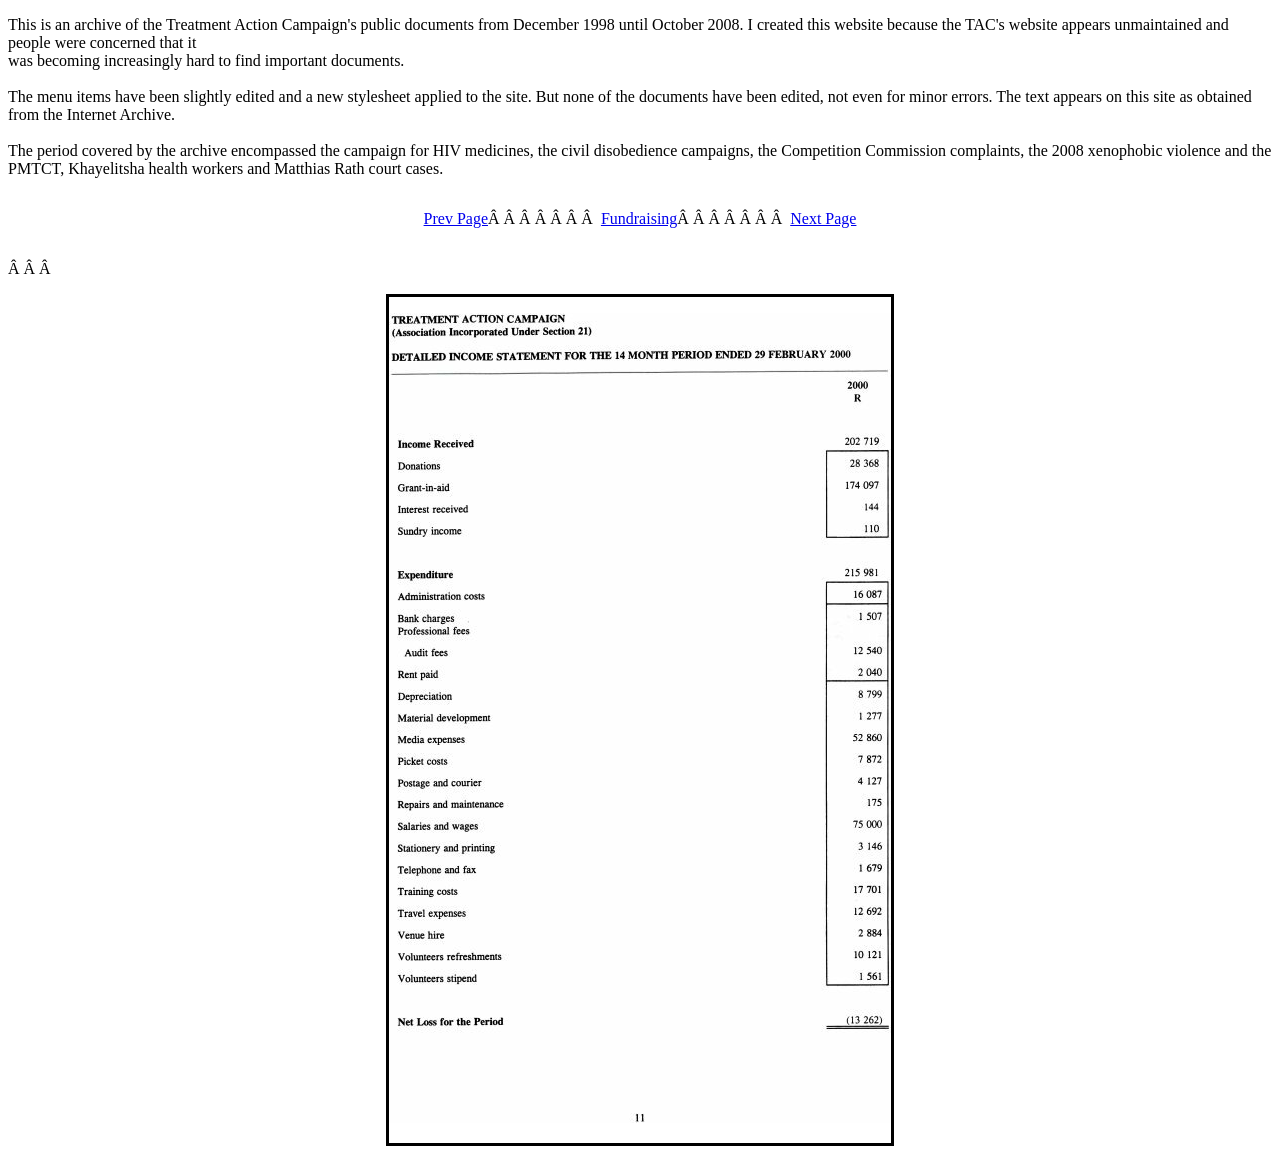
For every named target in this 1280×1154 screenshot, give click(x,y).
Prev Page (456, 218)
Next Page (823, 218)
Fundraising (639, 218)
